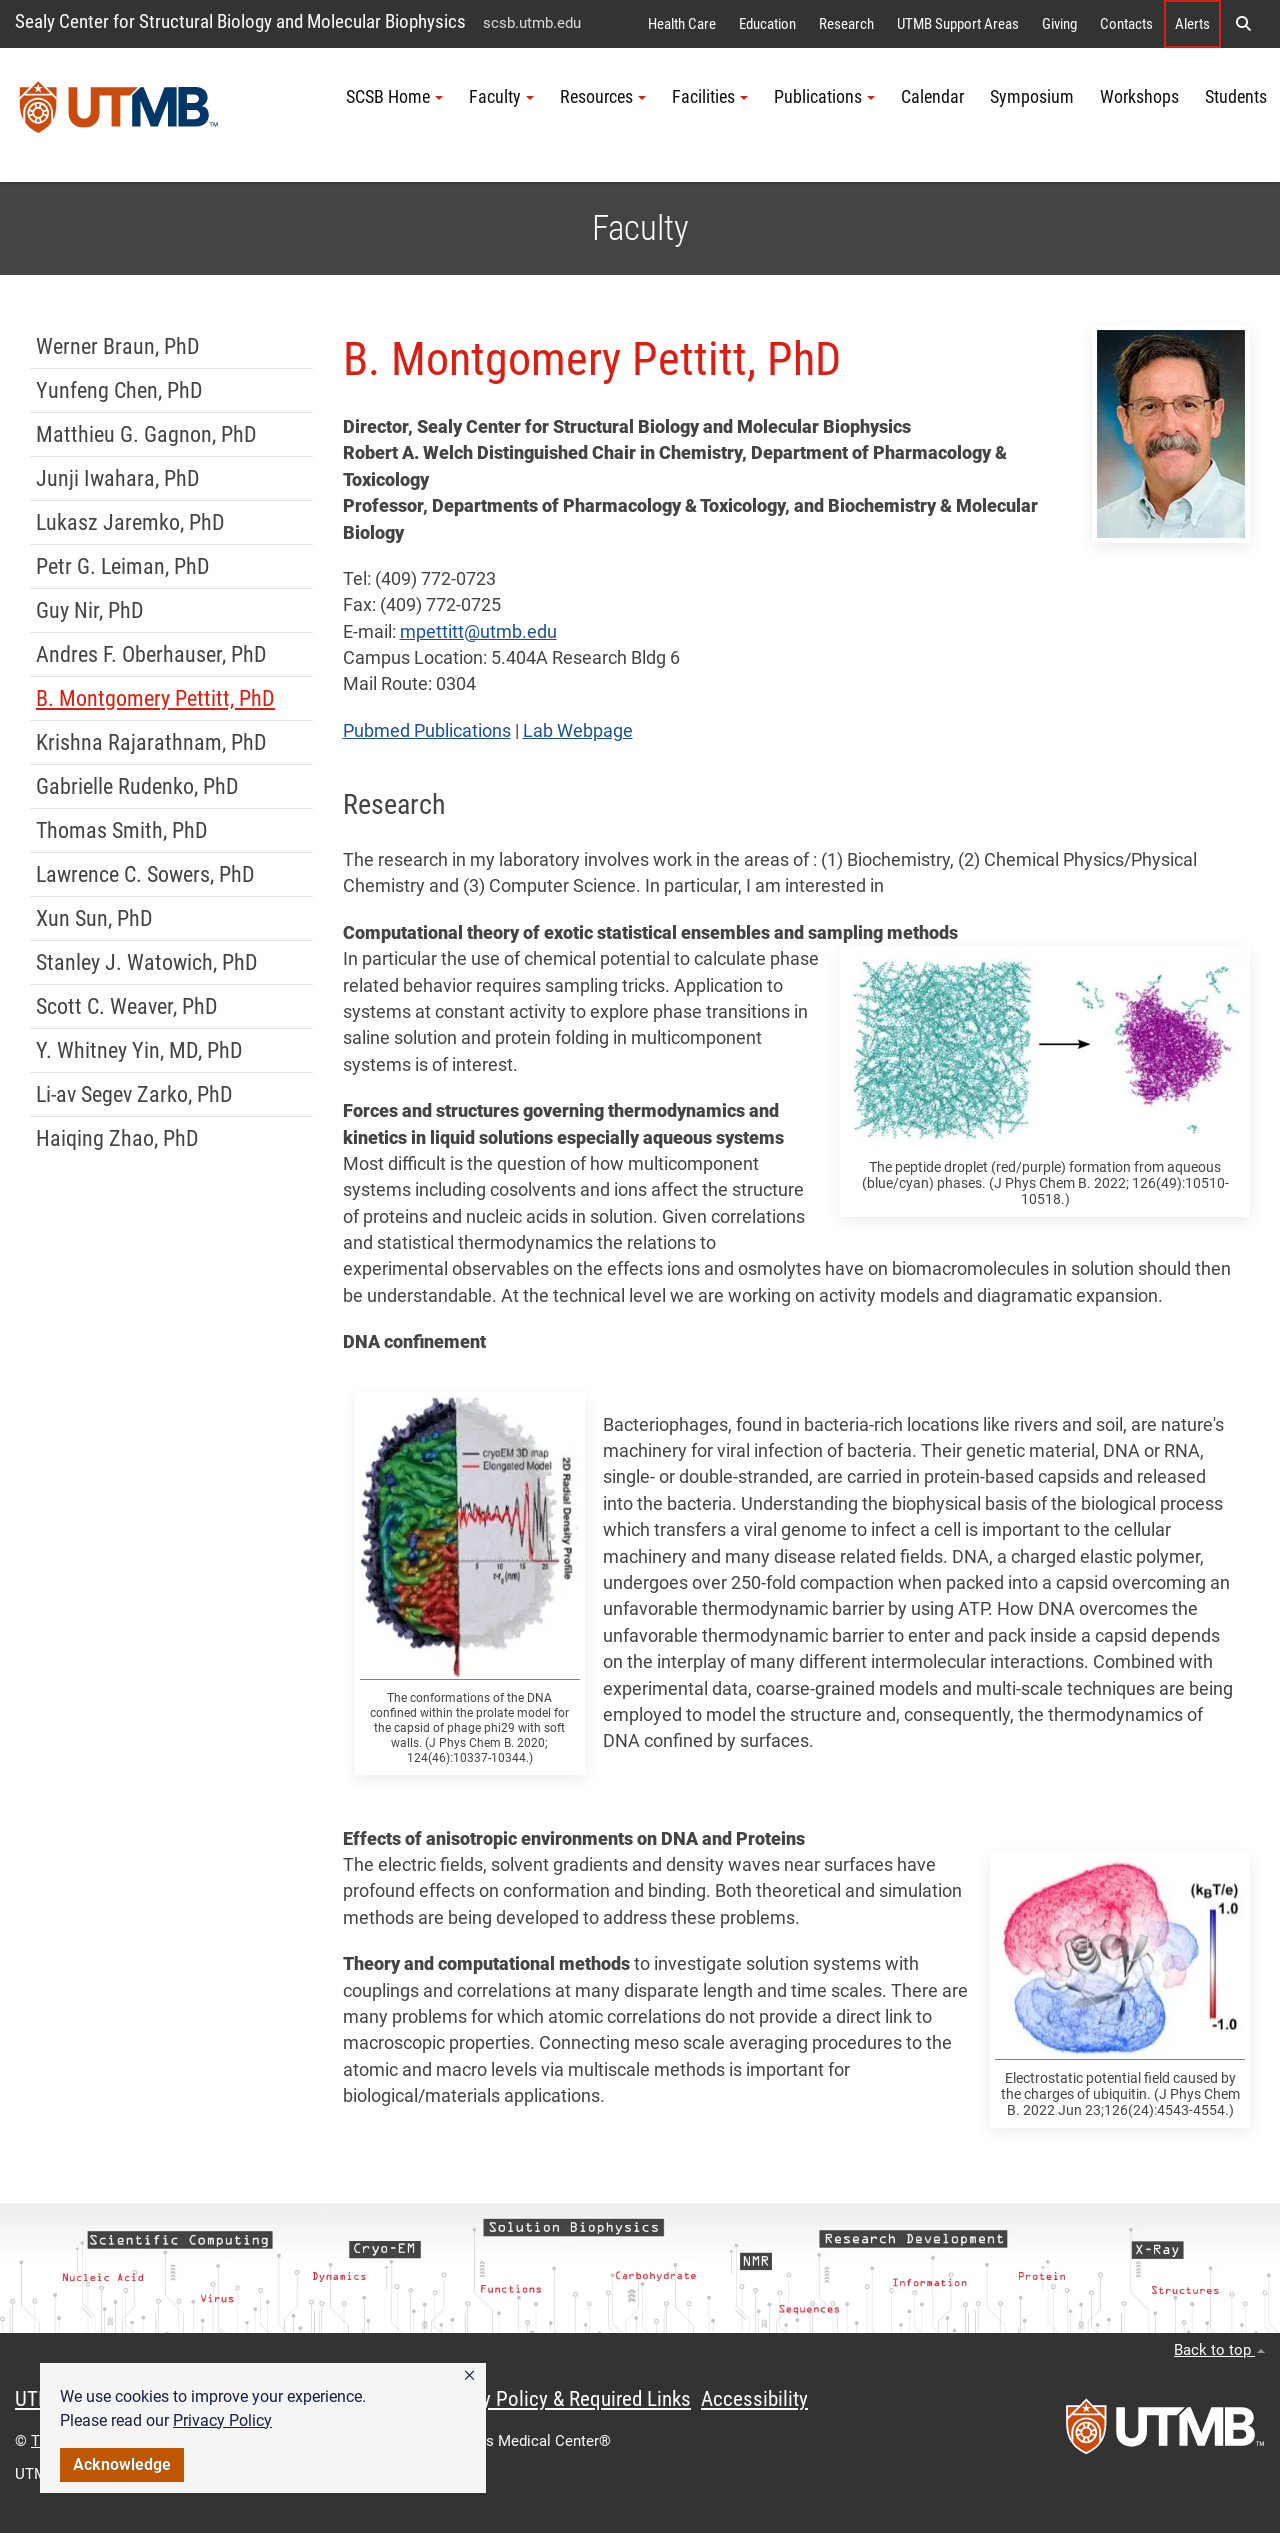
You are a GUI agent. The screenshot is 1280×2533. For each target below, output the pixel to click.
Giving (1059, 24)
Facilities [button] (710, 97)
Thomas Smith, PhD (122, 830)
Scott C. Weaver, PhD (127, 1006)
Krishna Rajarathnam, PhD (151, 742)
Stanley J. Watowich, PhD (147, 962)
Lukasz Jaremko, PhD (130, 522)
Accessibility (754, 2399)
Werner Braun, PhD (118, 346)
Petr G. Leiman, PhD (123, 566)
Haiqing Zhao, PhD (117, 1138)
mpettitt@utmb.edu (478, 632)
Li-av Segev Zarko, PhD (134, 1094)
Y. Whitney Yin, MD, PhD (139, 1050)
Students (1236, 97)
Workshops (1139, 97)
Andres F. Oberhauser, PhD (151, 654)
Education (767, 24)
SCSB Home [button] (394, 97)
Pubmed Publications (427, 731)
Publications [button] (824, 97)
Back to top (1219, 2350)
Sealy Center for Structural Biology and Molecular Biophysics (240, 21)
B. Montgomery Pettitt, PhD (155, 698)
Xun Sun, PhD (94, 918)
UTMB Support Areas (958, 24)
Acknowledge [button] (122, 2464)
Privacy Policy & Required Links (560, 2399)
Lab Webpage (578, 731)
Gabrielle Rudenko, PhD (137, 786)
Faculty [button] (501, 97)
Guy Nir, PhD (90, 610)
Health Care (682, 24)
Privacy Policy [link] (222, 2420)
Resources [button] (603, 97)
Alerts (1192, 24)
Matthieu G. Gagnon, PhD (146, 434)
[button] (469, 2376)
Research (846, 24)
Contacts (1126, 24)
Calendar (932, 97)
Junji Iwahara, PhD (118, 478)
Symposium (1032, 97)
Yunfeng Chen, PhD (119, 390)
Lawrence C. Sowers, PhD (145, 874)
